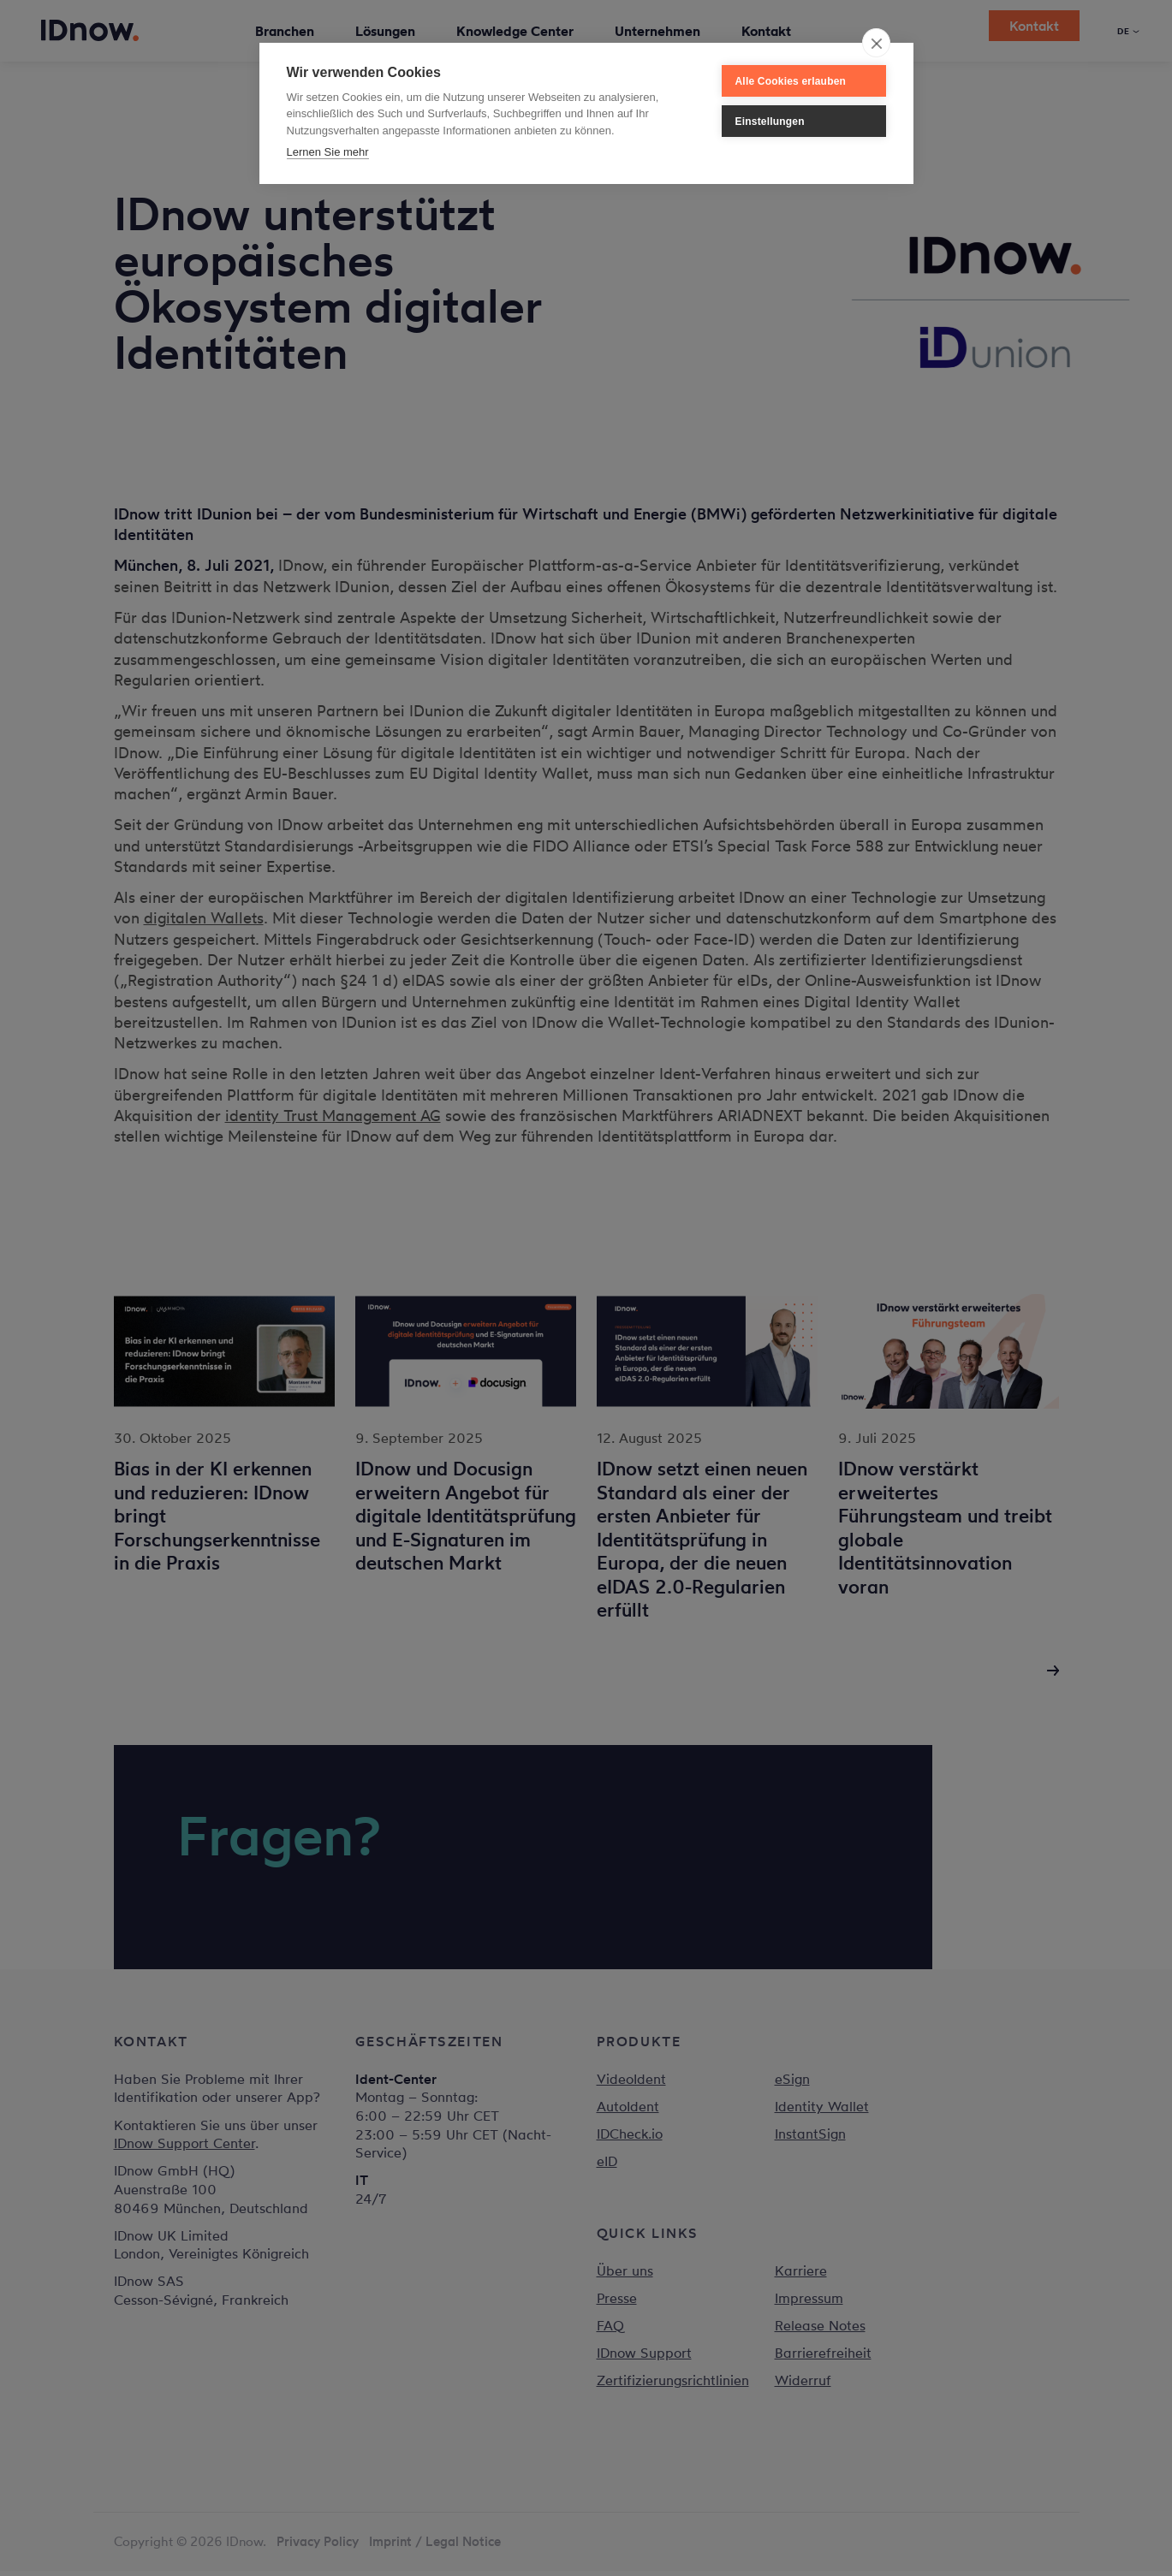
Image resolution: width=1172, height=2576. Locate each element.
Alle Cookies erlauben (791, 81)
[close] (876, 42)
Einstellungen (770, 122)
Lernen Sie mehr (328, 151)
